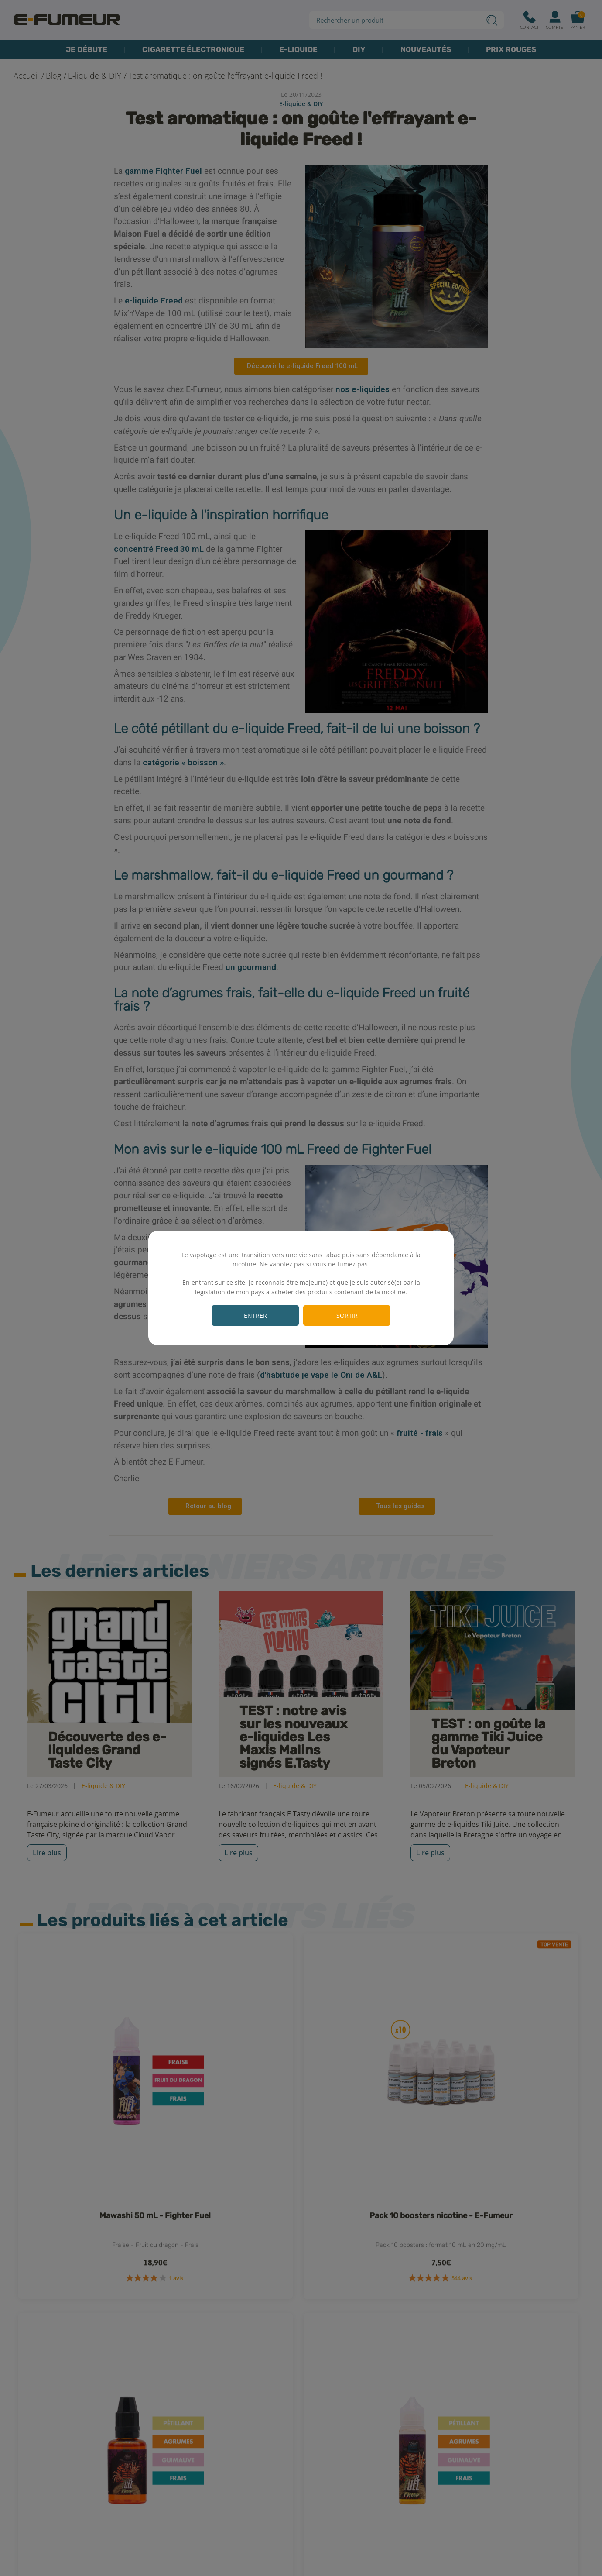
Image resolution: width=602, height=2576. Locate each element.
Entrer (255, 1315)
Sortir (347, 1315)
